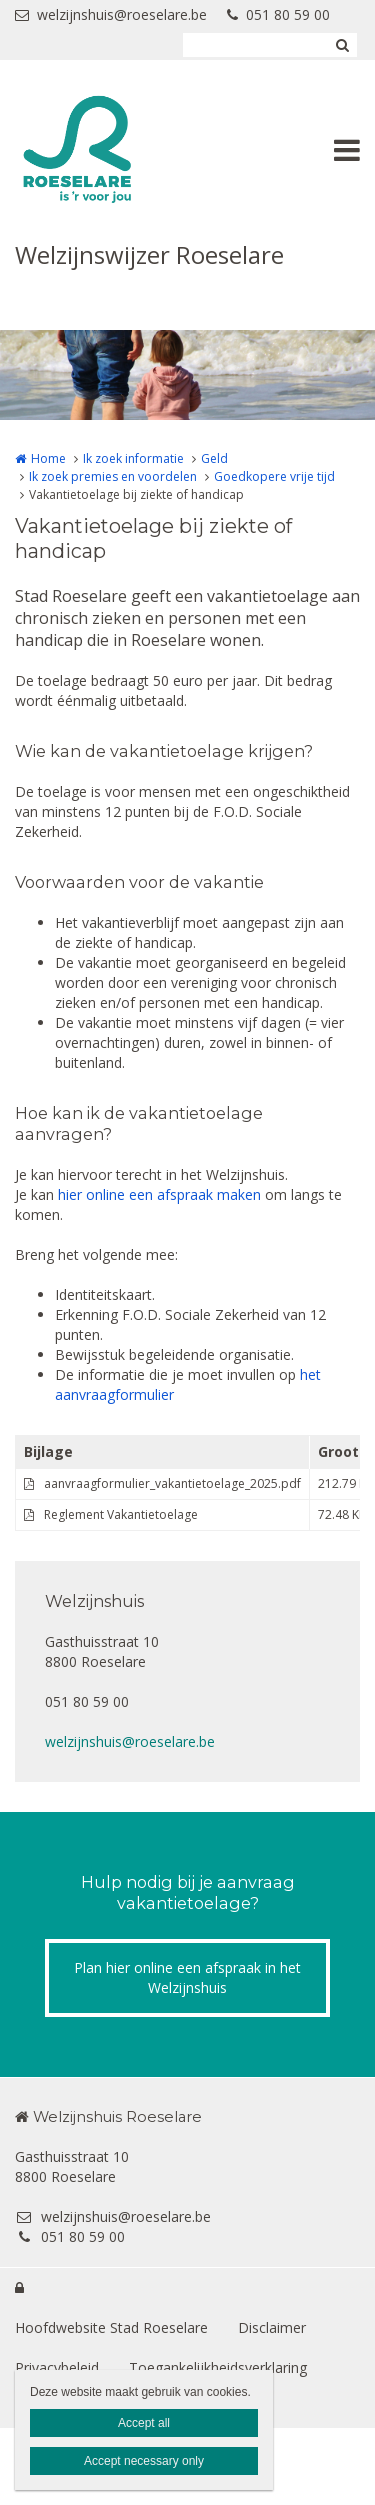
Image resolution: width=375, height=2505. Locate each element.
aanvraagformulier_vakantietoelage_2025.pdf (172, 1483)
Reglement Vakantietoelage (121, 1514)
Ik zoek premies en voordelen (113, 476)
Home (48, 458)
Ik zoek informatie (133, 458)
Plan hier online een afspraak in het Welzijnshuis (187, 1977)
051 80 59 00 (278, 14)
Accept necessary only (144, 2461)
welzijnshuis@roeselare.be (111, 14)
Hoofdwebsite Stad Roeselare (111, 2327)
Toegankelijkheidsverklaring (218, 2367)
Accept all (144, 2423)
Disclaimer (272, 2327)
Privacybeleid (57, 2367)
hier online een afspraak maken (159, 1194)
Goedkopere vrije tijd (274, 476)
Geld (214, 458)
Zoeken (342, 45)
